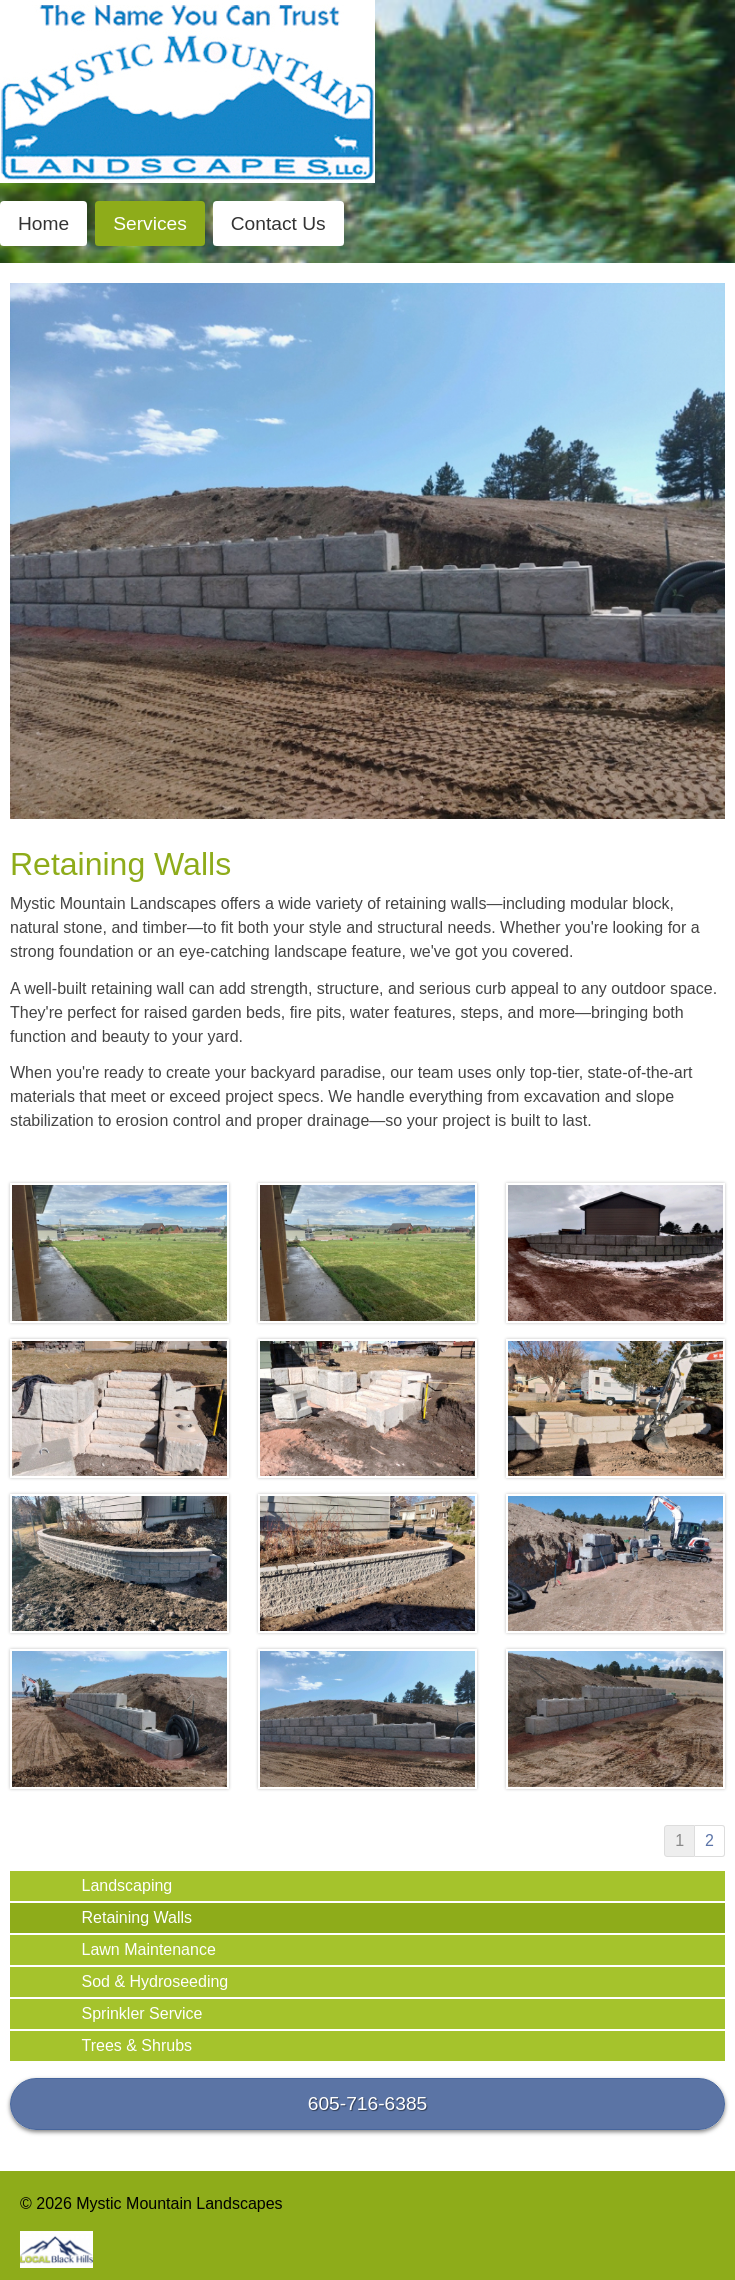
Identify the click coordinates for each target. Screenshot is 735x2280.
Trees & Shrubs (137, 2045)
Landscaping (127, 1885)
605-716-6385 (368, 2103)
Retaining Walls (137, 1917)
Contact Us (278, 223)
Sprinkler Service (142, 2013)
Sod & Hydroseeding (155, 1981)
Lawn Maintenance (149, 1949)
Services (150, 223)
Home (43, 223)
